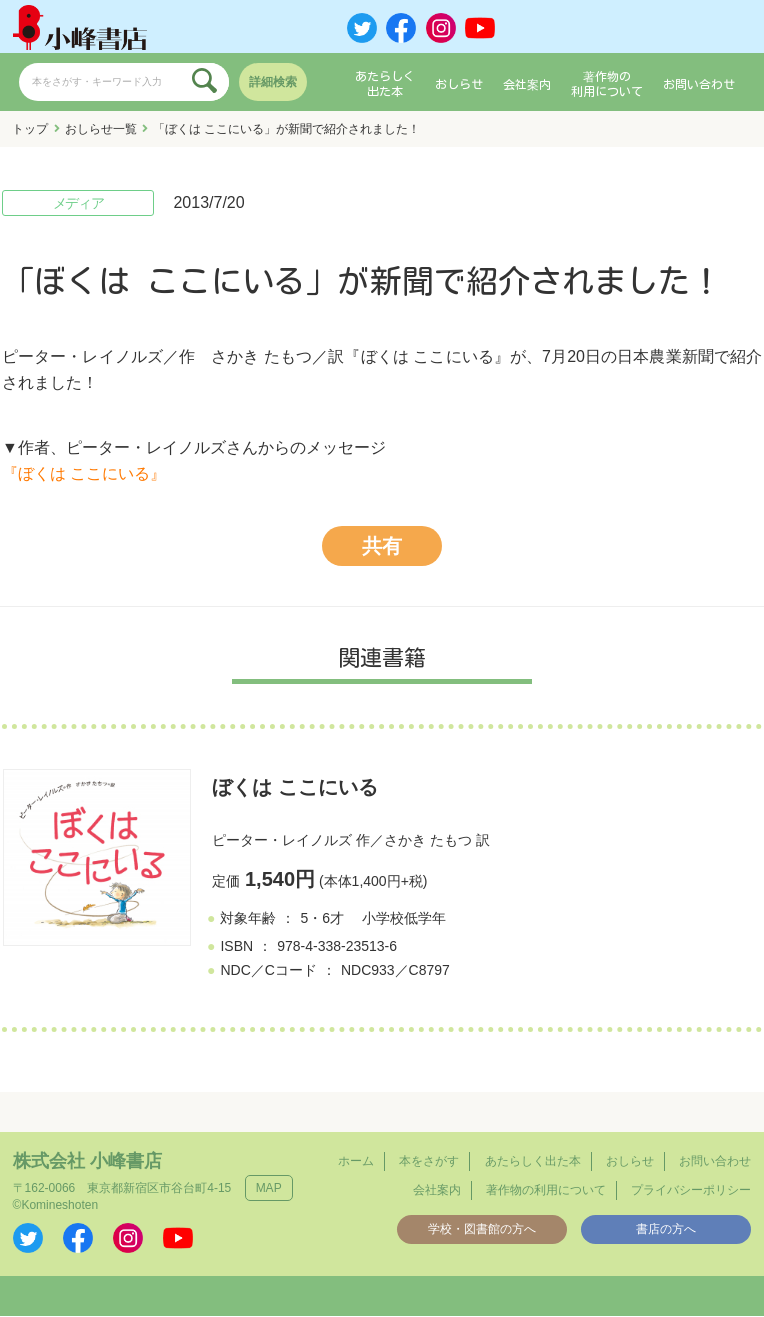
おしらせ (459, 84)
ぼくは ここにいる (295, 788)
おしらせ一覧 (101, 129)
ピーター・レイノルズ (282, 841)
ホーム (356, 1161)
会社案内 (527, 84)
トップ (30, 129)
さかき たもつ (428, 841)
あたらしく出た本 (385, 84)
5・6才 (322, 918)
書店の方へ (666, 1229)
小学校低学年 (404, 918)
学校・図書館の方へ (482, 1229)
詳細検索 (273, 82)
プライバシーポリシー (691, 1190)
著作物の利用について (607, 84)
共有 (382, 547)
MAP (269, 1188)
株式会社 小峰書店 (87, 1161)
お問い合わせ (699, 84)
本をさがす (429, 1161)
